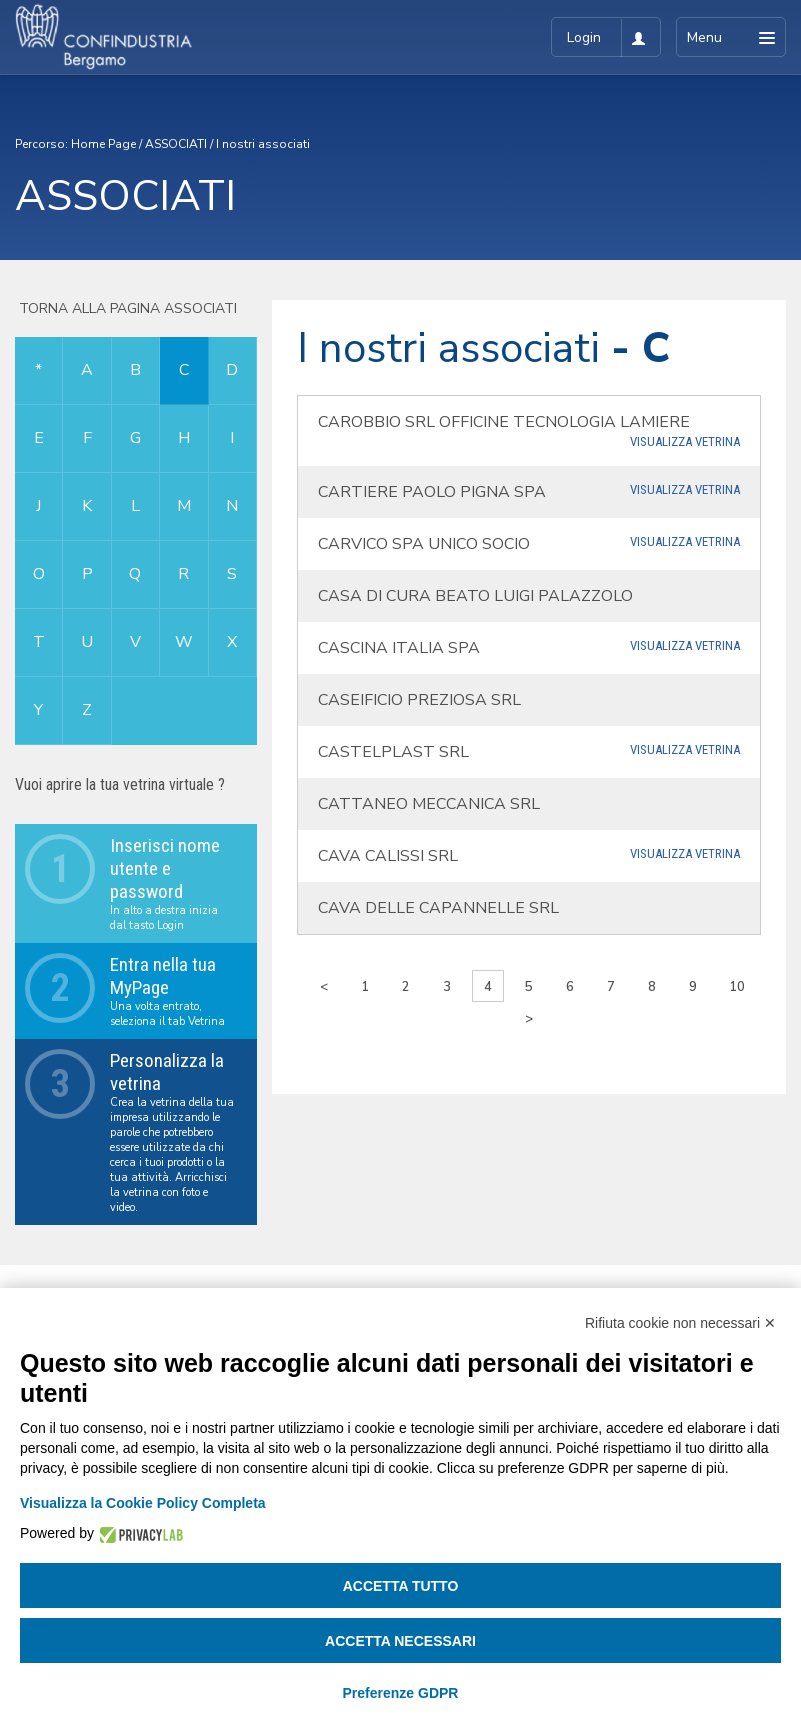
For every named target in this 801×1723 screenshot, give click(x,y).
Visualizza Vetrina (685, 441)
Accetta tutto (401, 1586)
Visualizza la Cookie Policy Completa (143, 1503)
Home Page (103, 144)
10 (737, 987)
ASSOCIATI (176, 144)
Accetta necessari (400, 1641)
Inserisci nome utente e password (165, 868)
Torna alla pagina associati (126, 308)
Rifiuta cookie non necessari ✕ (680, 1323)
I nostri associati (263, 144)
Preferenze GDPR (401, 1693)
